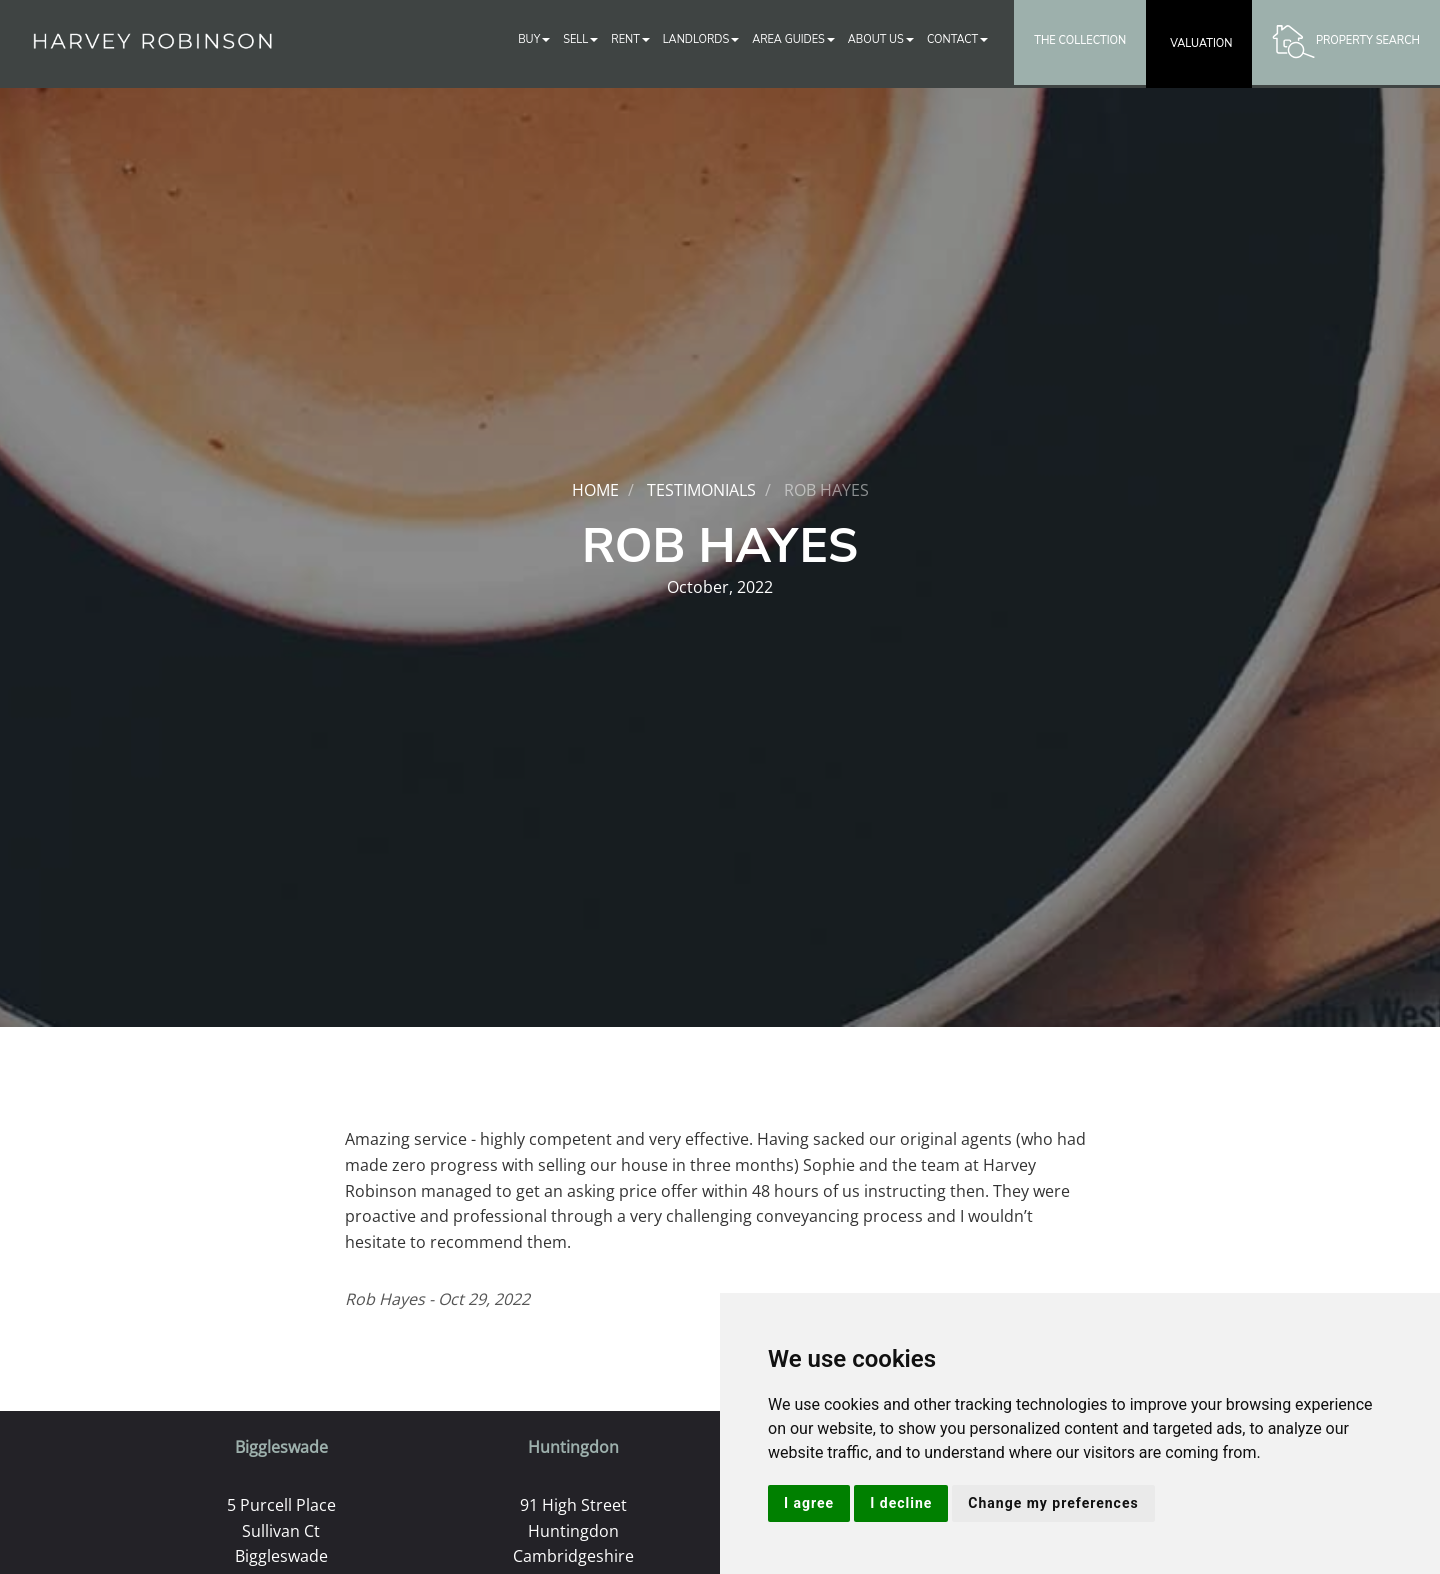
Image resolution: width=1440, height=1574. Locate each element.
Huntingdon (573, 1447)
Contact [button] (957, 39)
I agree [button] (809, 1503)
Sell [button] (580, 39)
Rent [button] (630, 39)
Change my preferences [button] (1053, 1503)
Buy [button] (534, 39)
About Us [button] (881, 39)
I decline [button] (901, 1503)
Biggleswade (281, 1447)
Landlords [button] (701, 39)
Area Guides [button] (793, 39)
